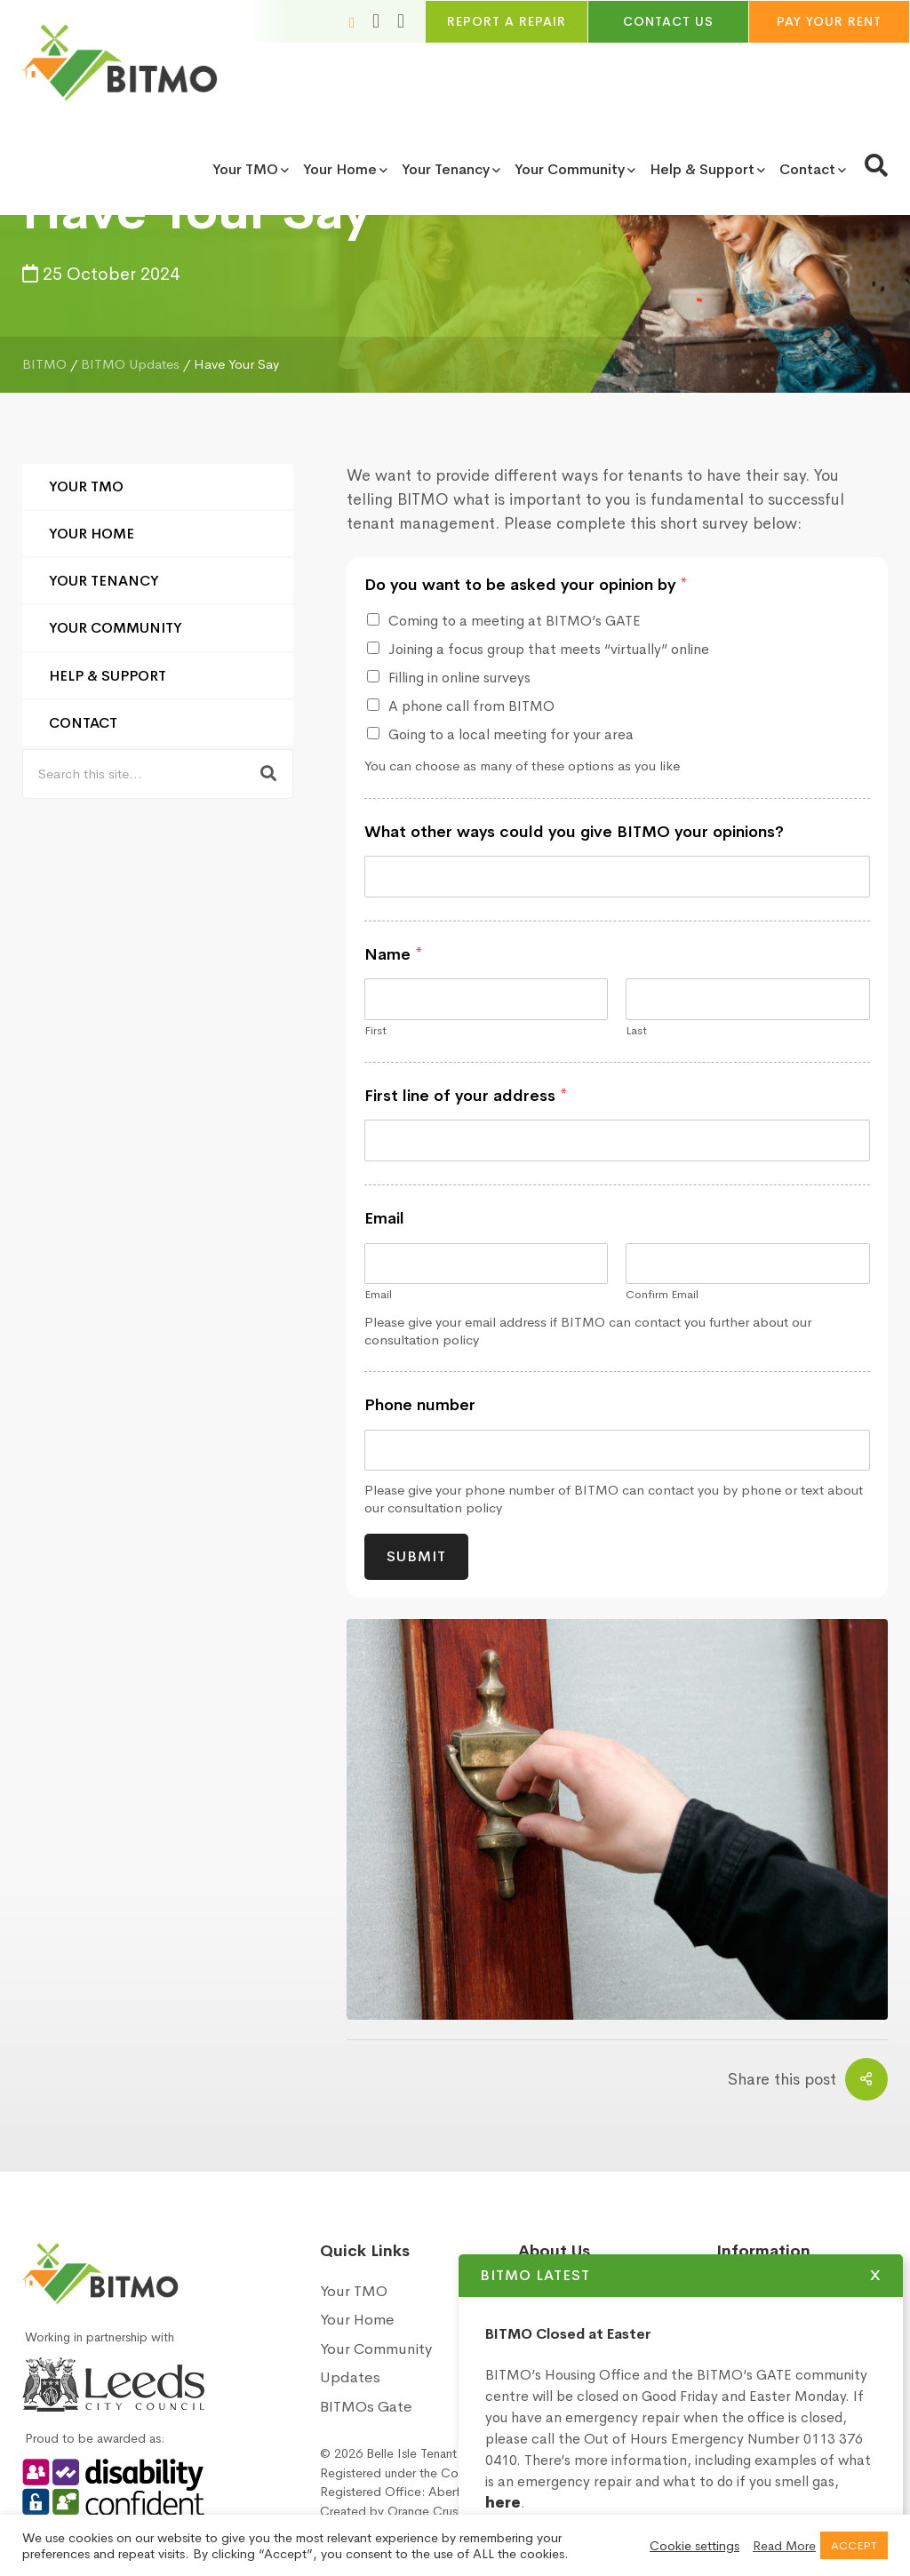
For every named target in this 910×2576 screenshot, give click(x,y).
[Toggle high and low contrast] (400, 21)
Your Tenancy (104, 580)
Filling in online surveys (459, 677)
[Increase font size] (376, 21)
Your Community (115, 627)
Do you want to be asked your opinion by (526, 584)
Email (384, 1218)
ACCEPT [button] (854, 2545)
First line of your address (466, 1095)
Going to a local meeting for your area (511, 734)
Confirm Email (662, 1295)
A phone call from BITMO (471, 706)
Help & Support (107, 675)
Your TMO (86, 486)
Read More (784, 2546)
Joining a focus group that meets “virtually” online (548, 649)
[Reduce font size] (352, 22)
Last (636, 1031)
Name (393, 954)
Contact (83, 723)
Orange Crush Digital (445, 2511)
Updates (350, 2377)
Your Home (91, 533)
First (375, 1031)
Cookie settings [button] (694, 2546)
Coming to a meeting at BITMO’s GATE (514, 620)
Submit (416, 1556)
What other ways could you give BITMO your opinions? (574, 831)
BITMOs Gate (366, 2406)
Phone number (419, 1405)
